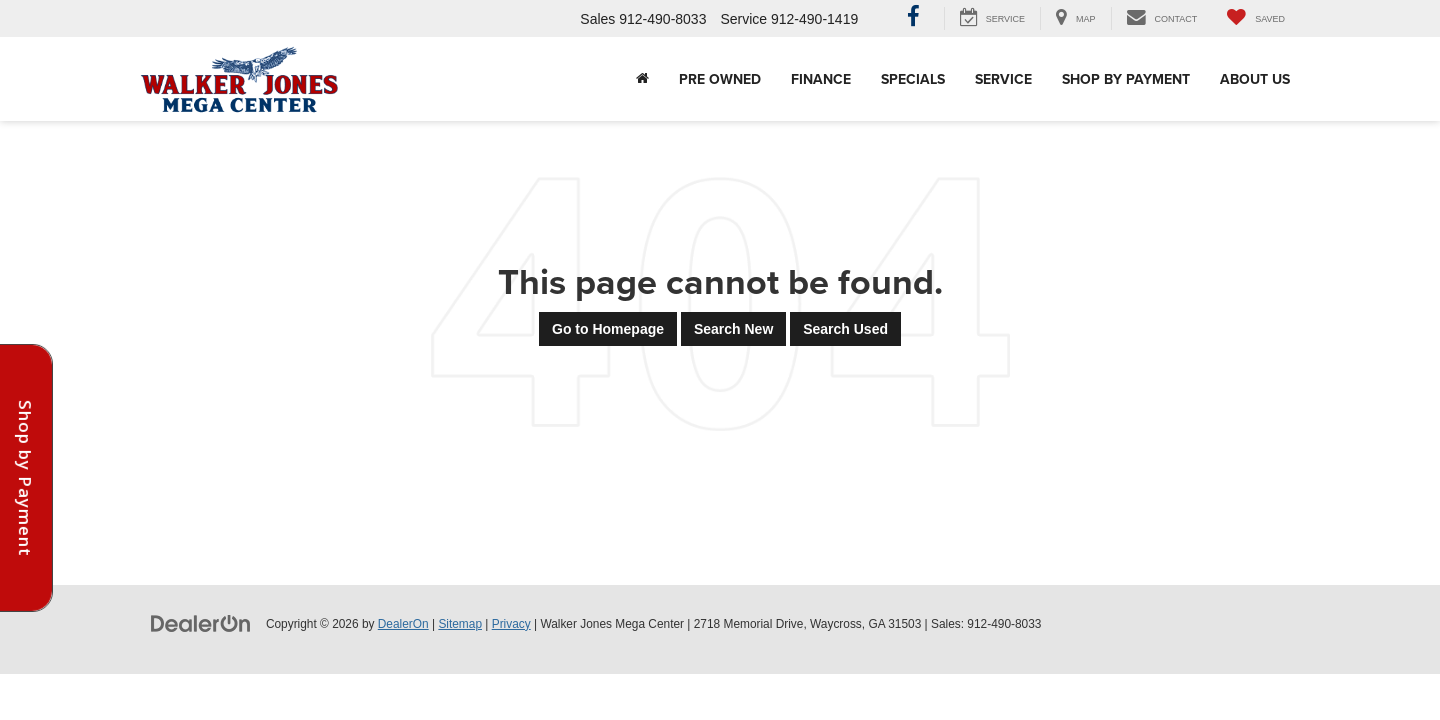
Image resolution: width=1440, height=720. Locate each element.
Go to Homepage (608, 329)
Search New (733, 329)
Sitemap (460, 624)
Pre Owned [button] (720, 79)
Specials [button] (913, 79)
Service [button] (1003, 79)
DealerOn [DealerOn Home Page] (403, 624)
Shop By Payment (1126, 79)
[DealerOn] (201, 623)
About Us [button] (1255, 79)
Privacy (511, 624)
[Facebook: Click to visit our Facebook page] (913, 19)
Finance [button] (821, 79)
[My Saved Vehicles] (1256, 18)
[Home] (642, 79)
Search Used (845, 329)
